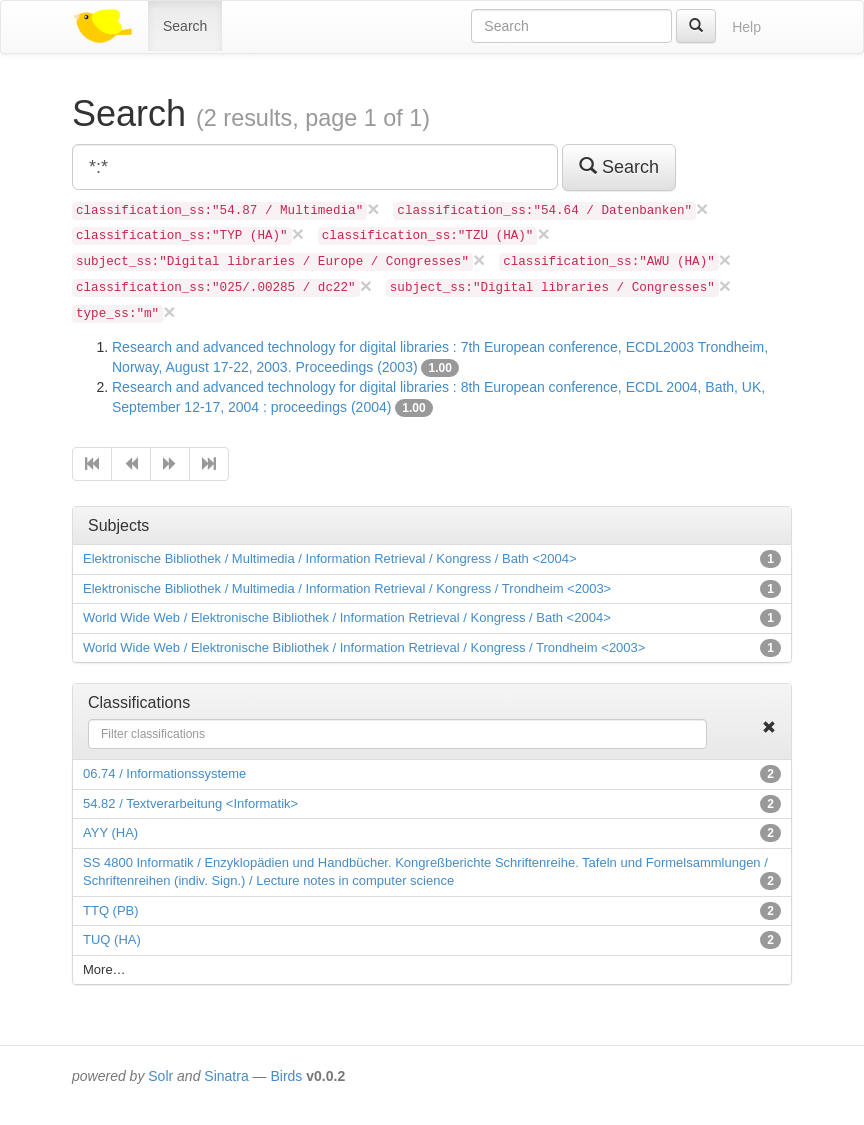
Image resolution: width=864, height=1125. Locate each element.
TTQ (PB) (111, 910)
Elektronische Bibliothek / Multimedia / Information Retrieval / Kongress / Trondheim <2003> (347, 588)
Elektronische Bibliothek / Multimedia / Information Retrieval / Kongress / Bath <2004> (330, 558)
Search (185, 26)
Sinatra (226, 1076)
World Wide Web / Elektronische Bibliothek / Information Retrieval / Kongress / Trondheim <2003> (364, 647)
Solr (160, 1076)
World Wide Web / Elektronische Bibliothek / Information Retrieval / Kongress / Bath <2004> (347, 617)
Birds (286, 1076)
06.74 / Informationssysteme (164, 773)
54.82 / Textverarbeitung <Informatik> (190, 803)
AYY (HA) (110, 832)
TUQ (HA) (112, 939)
